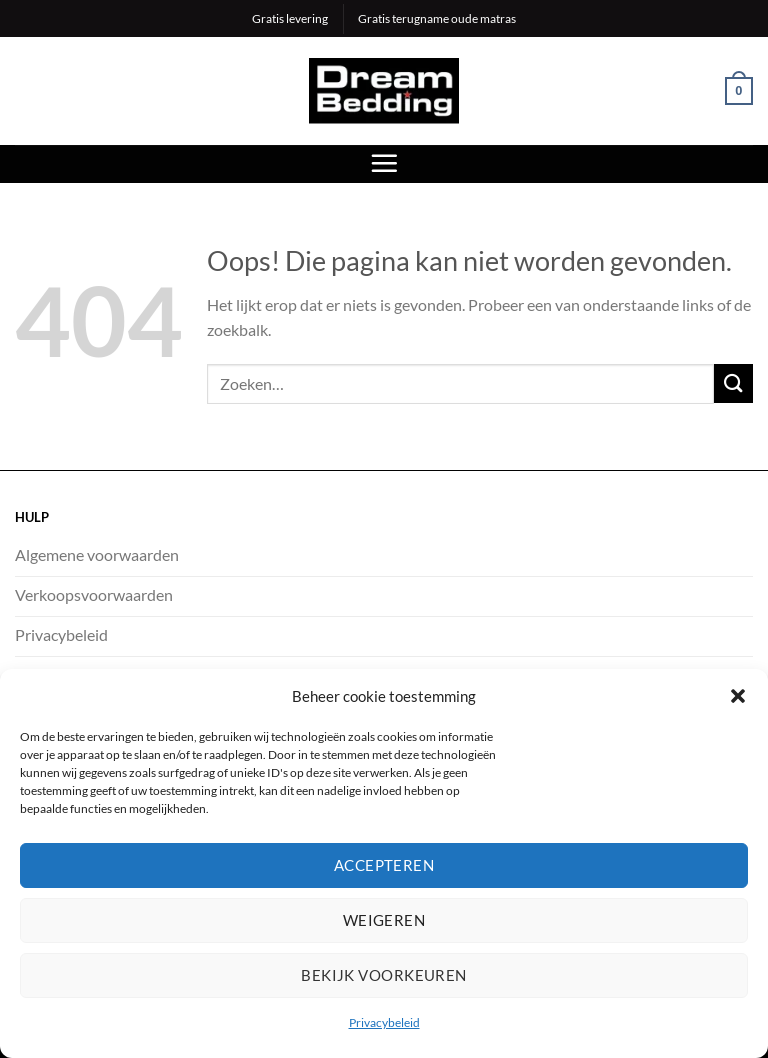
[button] (738, 696)
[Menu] (384, 163)
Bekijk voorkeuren (384, 975)
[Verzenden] (733, 383)
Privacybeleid (384, 1022)
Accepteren (384, 865)
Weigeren (384, 920)
